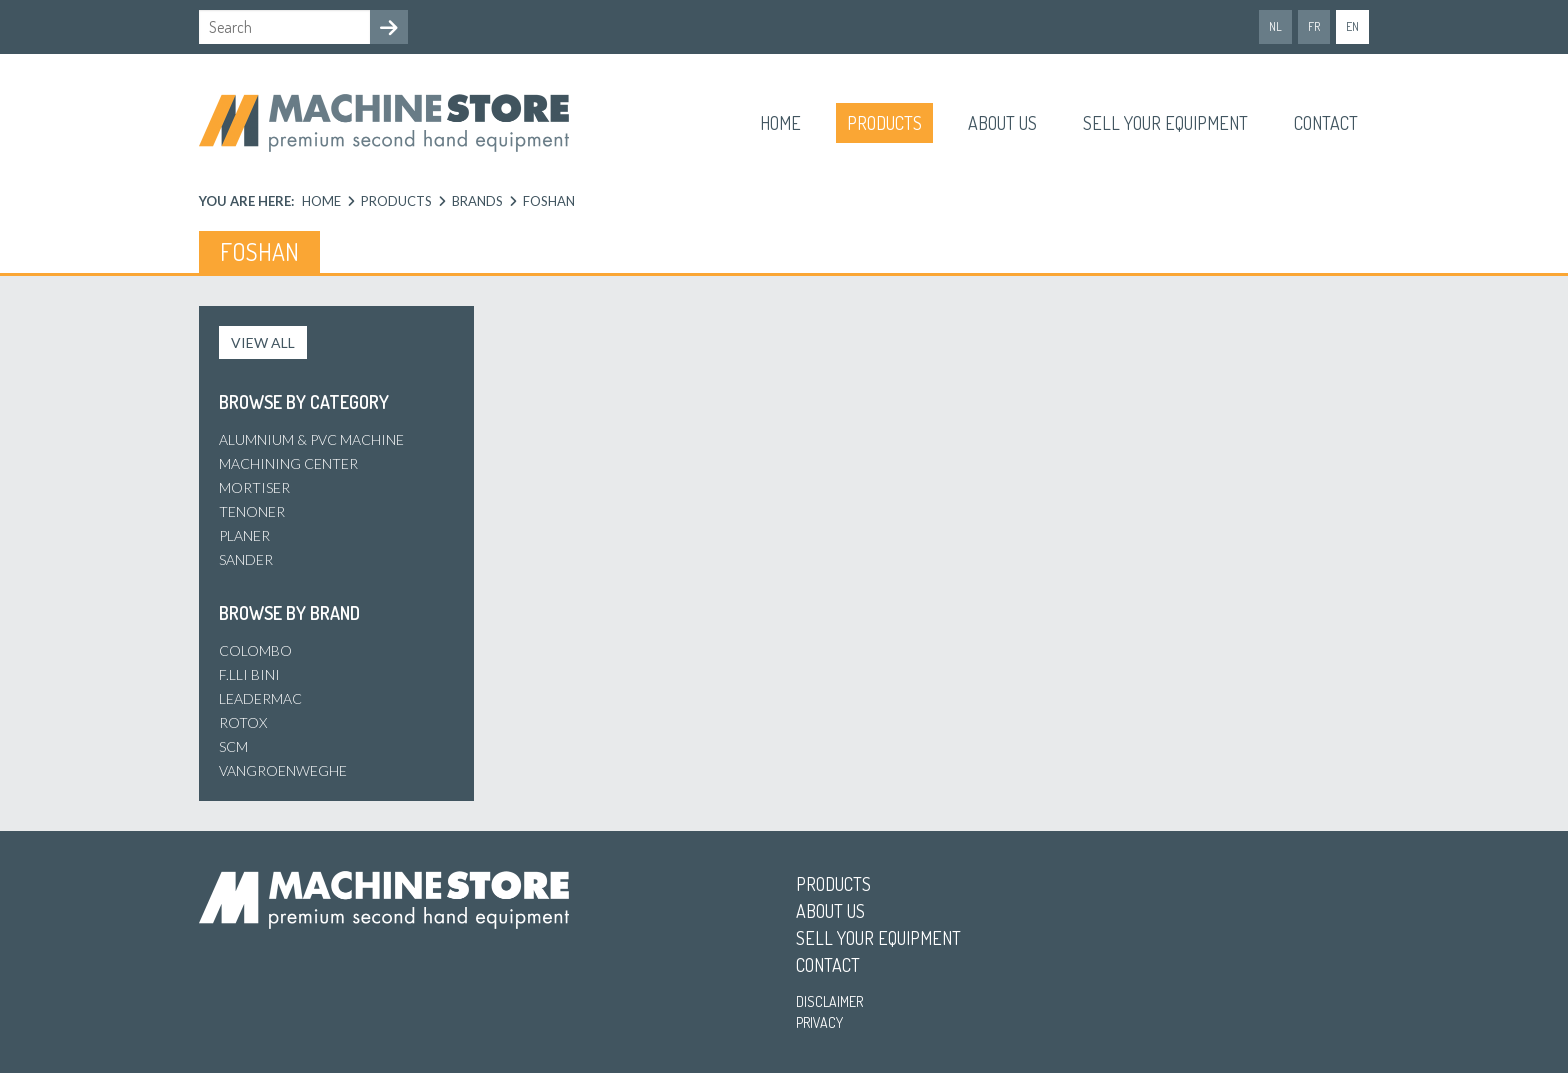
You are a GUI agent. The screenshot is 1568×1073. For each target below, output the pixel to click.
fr (1314, 26)
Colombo (255, 650)
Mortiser (254, 487)
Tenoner (252, 511)
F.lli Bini (249, 674)
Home (780, 123)
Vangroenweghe (283, 770)
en (1352, 26)
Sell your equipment (1165, 123)
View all (263, 342)
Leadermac (260, 698)
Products (884, 123)
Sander (246, 559)
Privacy (819, 1022)
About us (1002, 123)
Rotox (243, 722)
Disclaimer (829, 1001)
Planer (244, 535)
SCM (233, 746)
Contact (1326, 123)
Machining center (288, 463)
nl (1275, 26)
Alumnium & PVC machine (311, 439)
